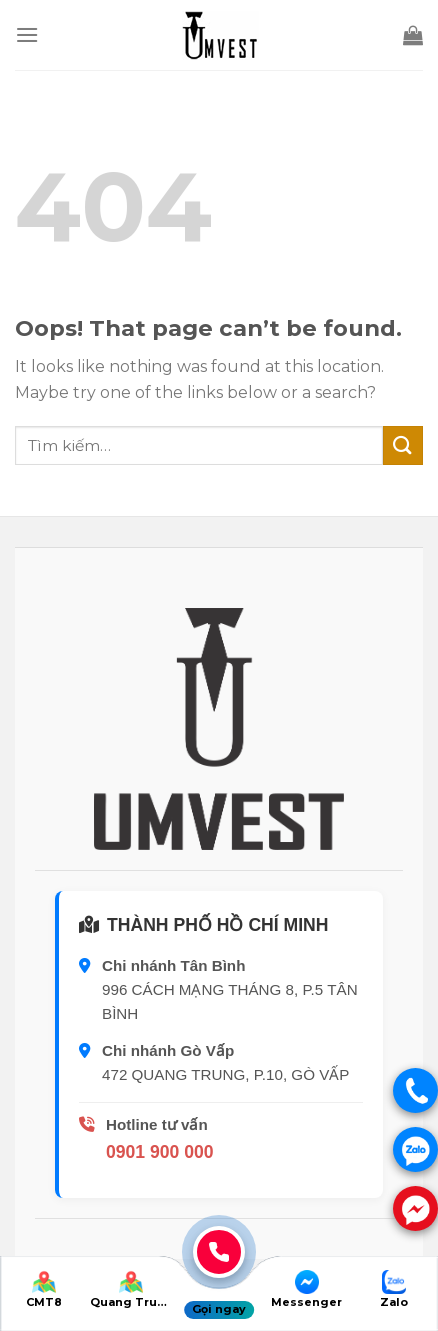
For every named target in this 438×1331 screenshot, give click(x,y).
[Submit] (403, 445)
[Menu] (27, 34)
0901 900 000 (160, 1152)
